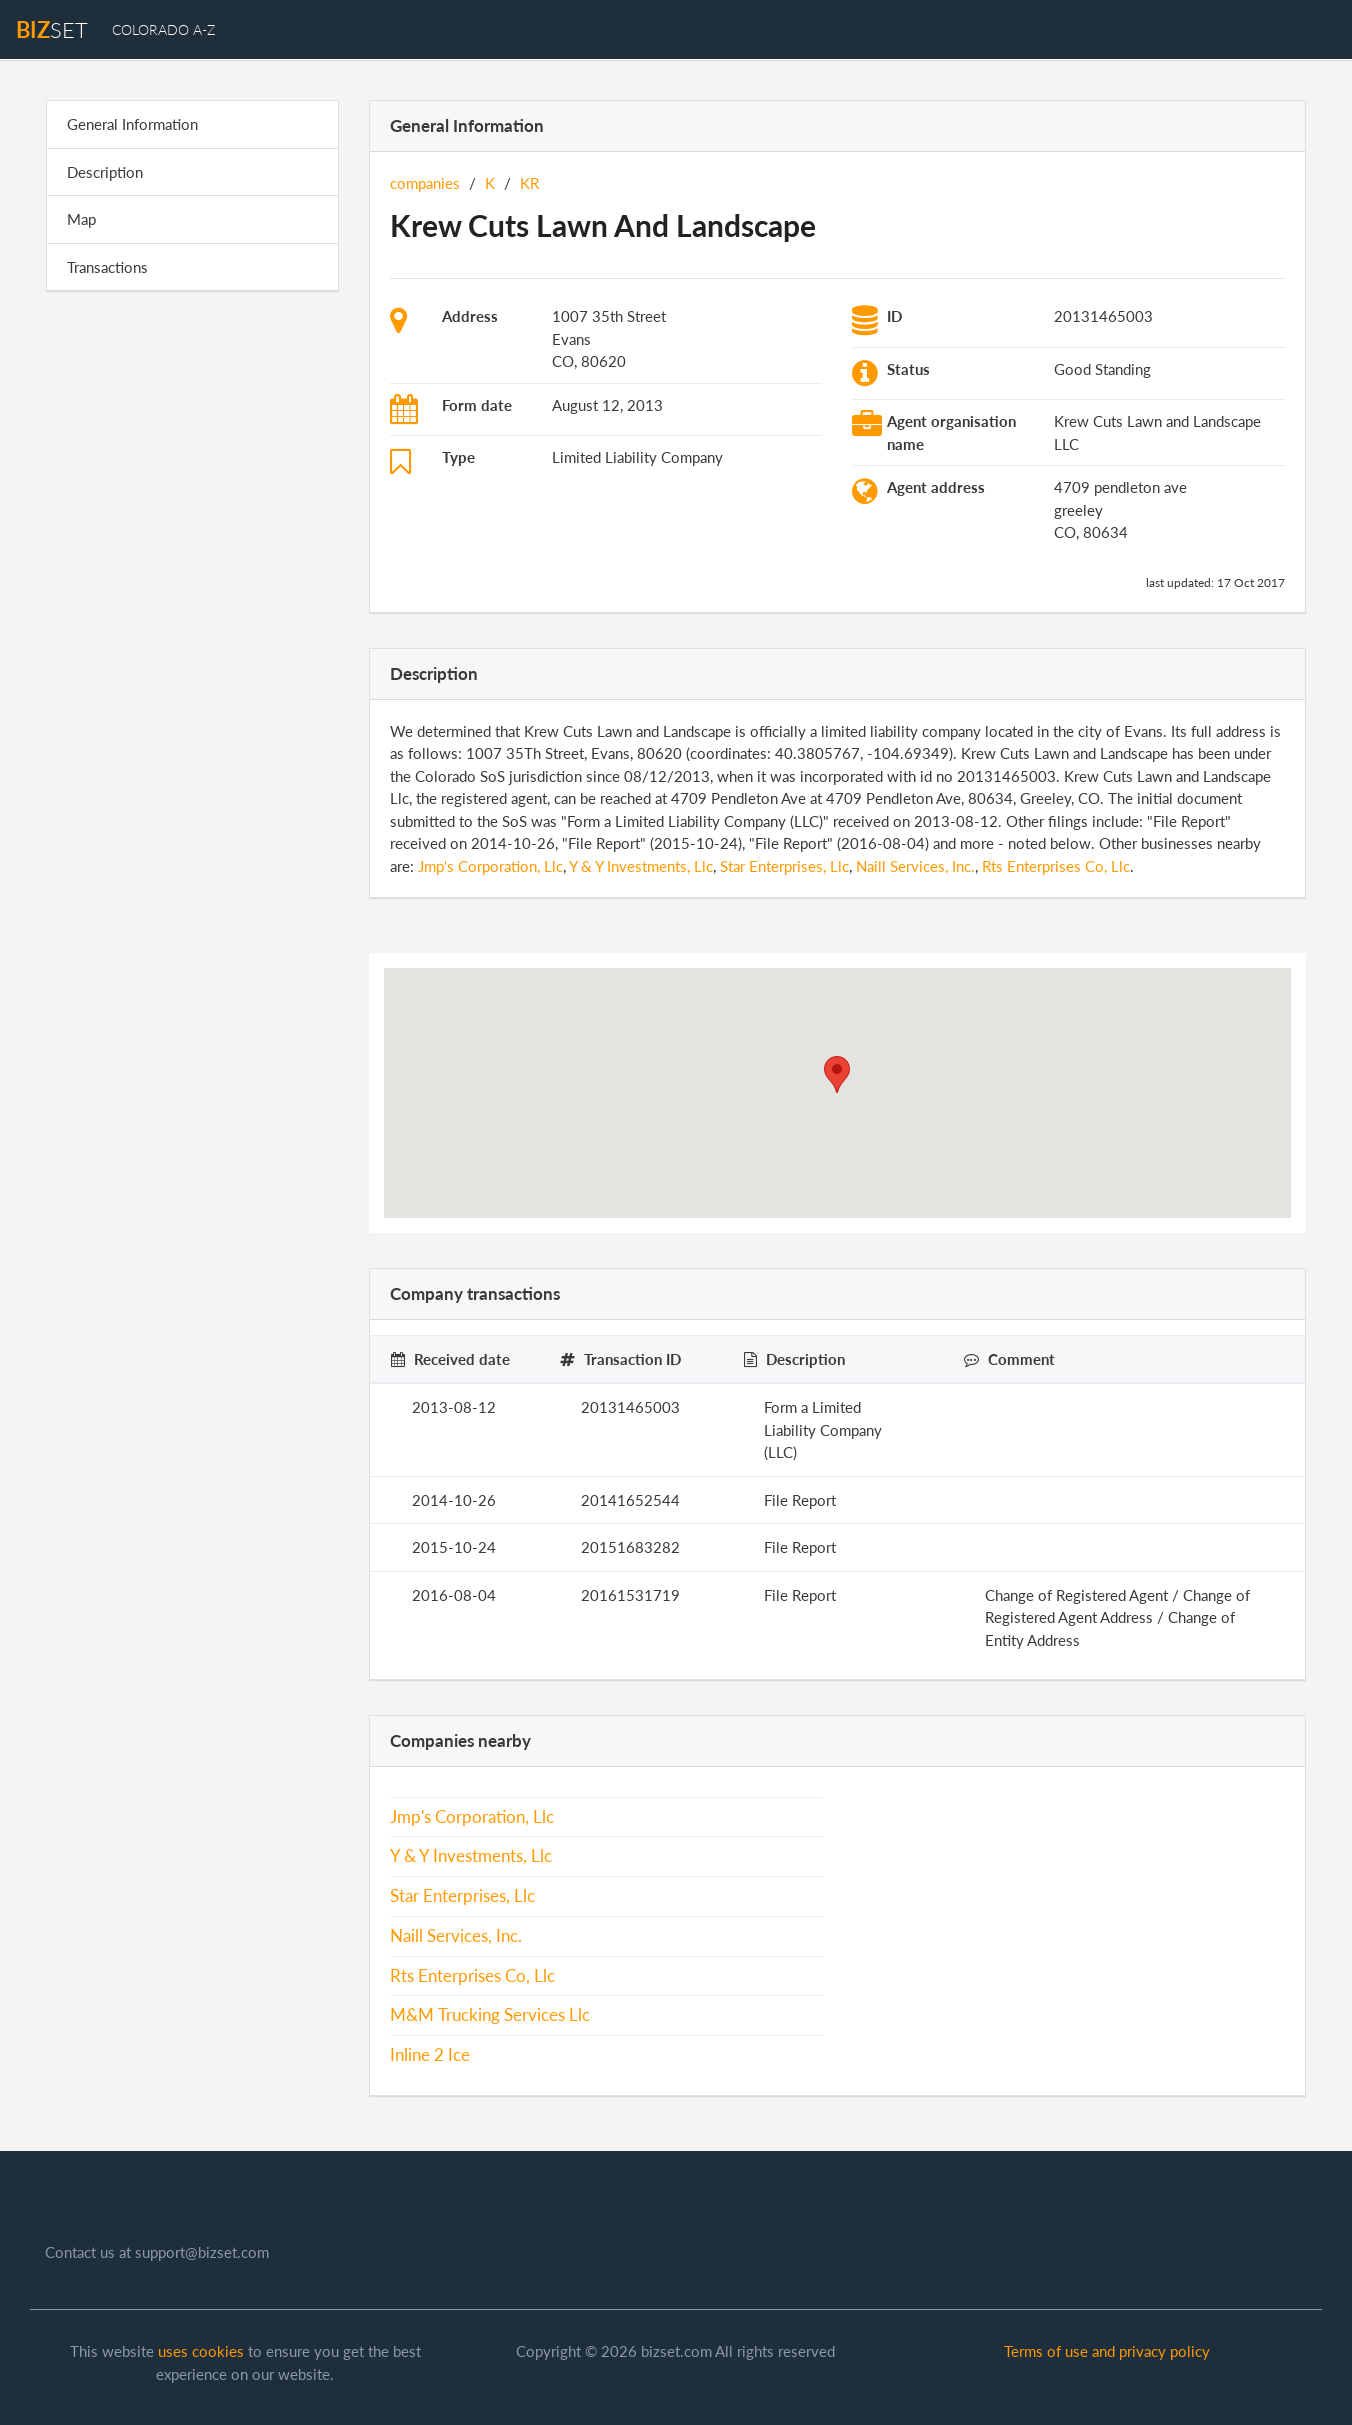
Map (81, 219)
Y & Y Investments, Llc (641, 866)
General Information (132, 124)
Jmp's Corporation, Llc (490, 866)
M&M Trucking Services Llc (490, 2015)
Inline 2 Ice (430, 2055)
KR (529, 183)
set (52, 29)
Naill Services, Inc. (915, 866)
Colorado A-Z (163, 29)
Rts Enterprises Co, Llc (1056, 866)
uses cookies (201, 2351)
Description (105, 172)
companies (425, 183)
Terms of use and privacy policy (1107, 2351)
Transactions (107, 267)
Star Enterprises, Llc (784, 866)
